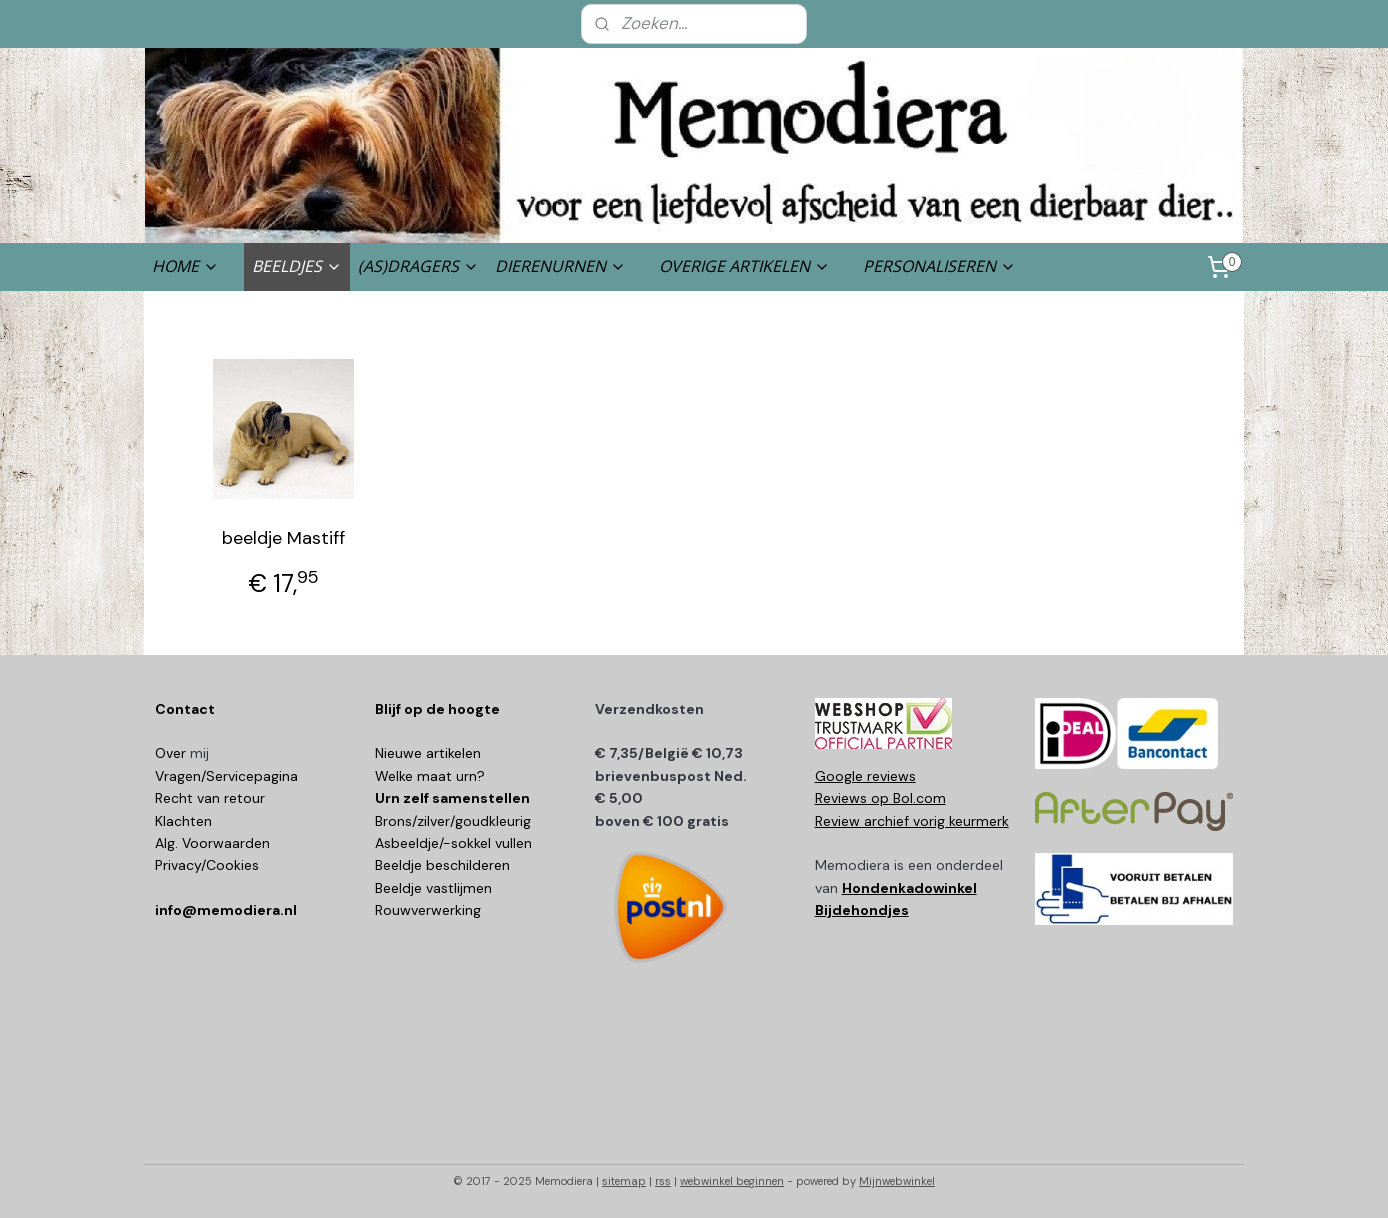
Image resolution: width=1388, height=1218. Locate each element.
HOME (185, 266)
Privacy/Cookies (207, 865)
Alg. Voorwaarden (212, 843)
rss (663, 1181)
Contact (185, 709)
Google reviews (865, 776)
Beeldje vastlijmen (433, 888)
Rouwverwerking (428, 910)
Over (172, 753)
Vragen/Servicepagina (226, 776)
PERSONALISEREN (939, 266)
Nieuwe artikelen (428, 753)
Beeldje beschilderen (442, 865)
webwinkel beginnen (732, 1181)
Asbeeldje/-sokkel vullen (453, 843)
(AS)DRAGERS (418, 266)
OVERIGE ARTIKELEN (744, 266)
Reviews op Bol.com (880, 798)
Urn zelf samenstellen (452, 798)
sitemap (624, 1181)
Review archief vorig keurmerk (912, 821)
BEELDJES (297, 266)
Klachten (183, 821)
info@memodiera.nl (226, 910)
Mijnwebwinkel (897, 1181)
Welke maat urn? (430, 776)
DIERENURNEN (560, 266)
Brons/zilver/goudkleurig (453, 821)
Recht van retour (210, 798)
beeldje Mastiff (283, 538)
